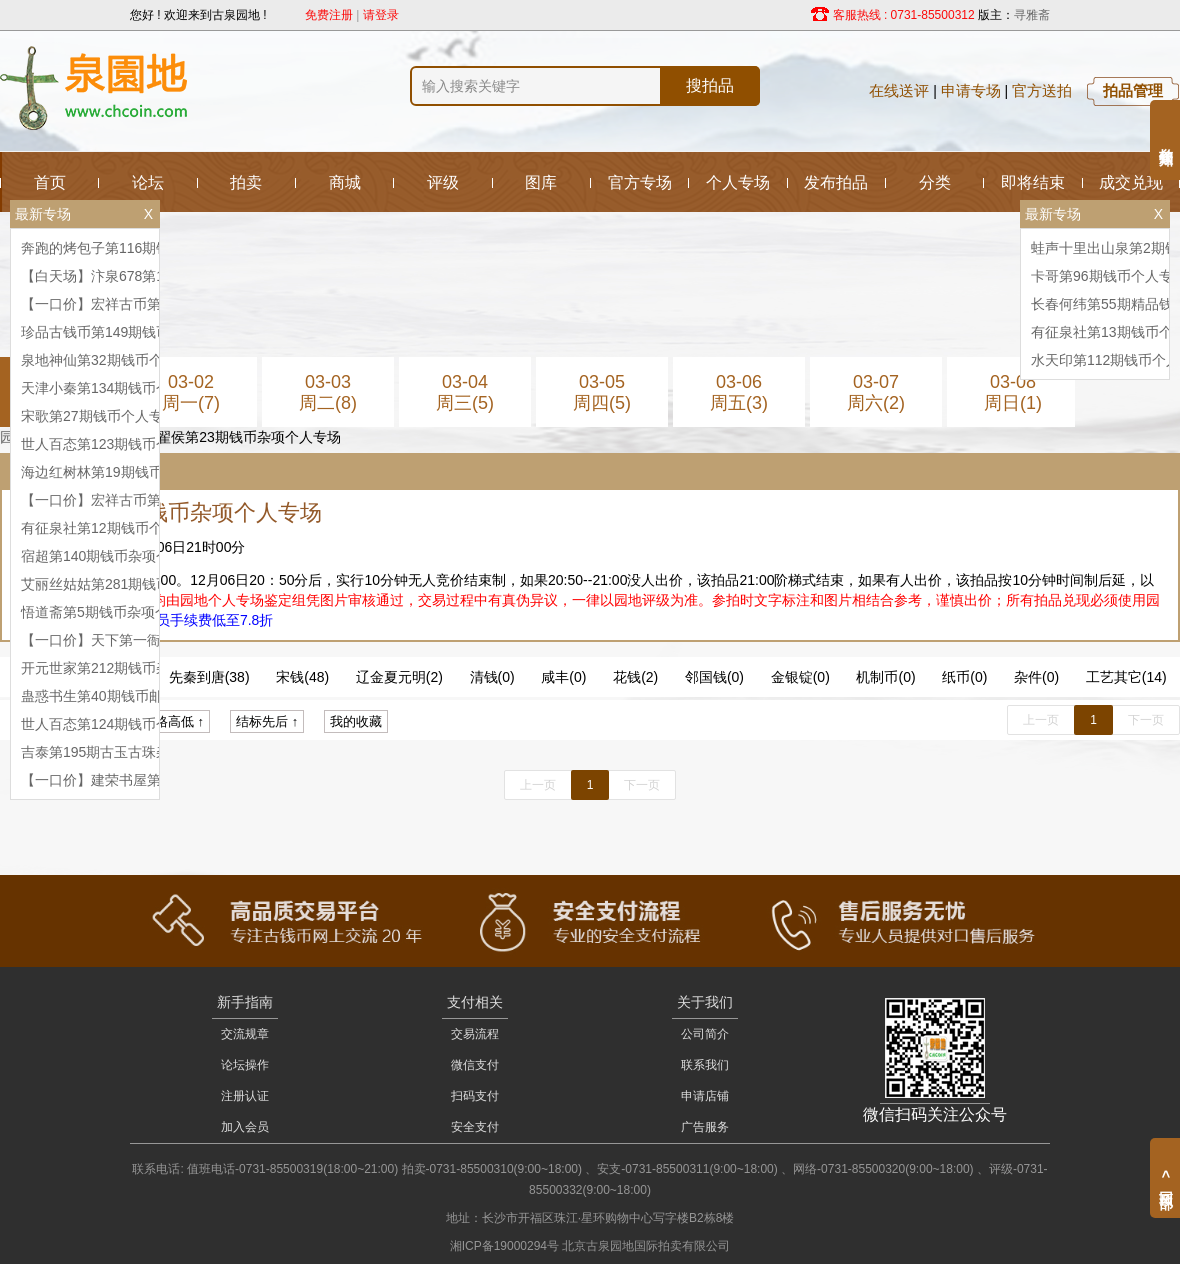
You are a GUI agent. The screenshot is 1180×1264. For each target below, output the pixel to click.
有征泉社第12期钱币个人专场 (113, 528)
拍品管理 (1133, 90)
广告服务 (705, 1127)
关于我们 (705, 1002)
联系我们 (705, 1065)
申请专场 (971, 90)
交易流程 (475, 1034)
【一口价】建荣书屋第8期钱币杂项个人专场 (158, 780)
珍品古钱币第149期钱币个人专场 (123, 332)
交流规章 (245, 1034)
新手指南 (245, 1002)
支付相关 (475, 1002)
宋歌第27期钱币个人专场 (99, 416)
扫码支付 (475, 1096)
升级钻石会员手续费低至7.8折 (179, 620)
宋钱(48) (302, 677)
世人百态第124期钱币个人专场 (116, 724)
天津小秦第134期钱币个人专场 (116, 388)
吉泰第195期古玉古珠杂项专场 (116, 752)
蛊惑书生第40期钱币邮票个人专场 (127, 696)
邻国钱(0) (714, 677)
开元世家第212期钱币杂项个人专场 (130, 668)
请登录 (381, 15)
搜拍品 (710, 85)
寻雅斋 (1032, 15)
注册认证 (245, 1096)
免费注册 (329, 15)
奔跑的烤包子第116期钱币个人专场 (130, 248)
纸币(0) (964, 677)
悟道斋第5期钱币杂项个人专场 (116, 612)
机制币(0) (885, 677)
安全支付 (475, 1127)
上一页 (1041, 720)
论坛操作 (245, 1065)
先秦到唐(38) (209, 677)
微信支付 (475, 1065)
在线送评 (899, 90)
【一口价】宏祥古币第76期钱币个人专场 (148, 304)
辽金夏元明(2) (399, 677)
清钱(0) (492, 677)
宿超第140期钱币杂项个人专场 (116, 556)
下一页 (1146, 720)
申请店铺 (705, 1096)
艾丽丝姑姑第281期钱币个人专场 (123, 584)
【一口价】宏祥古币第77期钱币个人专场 (148, 500)
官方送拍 (1042, 90)
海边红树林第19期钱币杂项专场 (120, 472)
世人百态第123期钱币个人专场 (116, 444)
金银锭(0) (800, 677)
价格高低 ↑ (173, 721)
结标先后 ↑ (267, 721)
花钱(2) (635, 677)
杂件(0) (1036, 677)
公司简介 (705, 1034)
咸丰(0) (563, 677)
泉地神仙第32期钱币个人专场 (113, 360)
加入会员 (245, 1127)
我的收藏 (356, 721)
